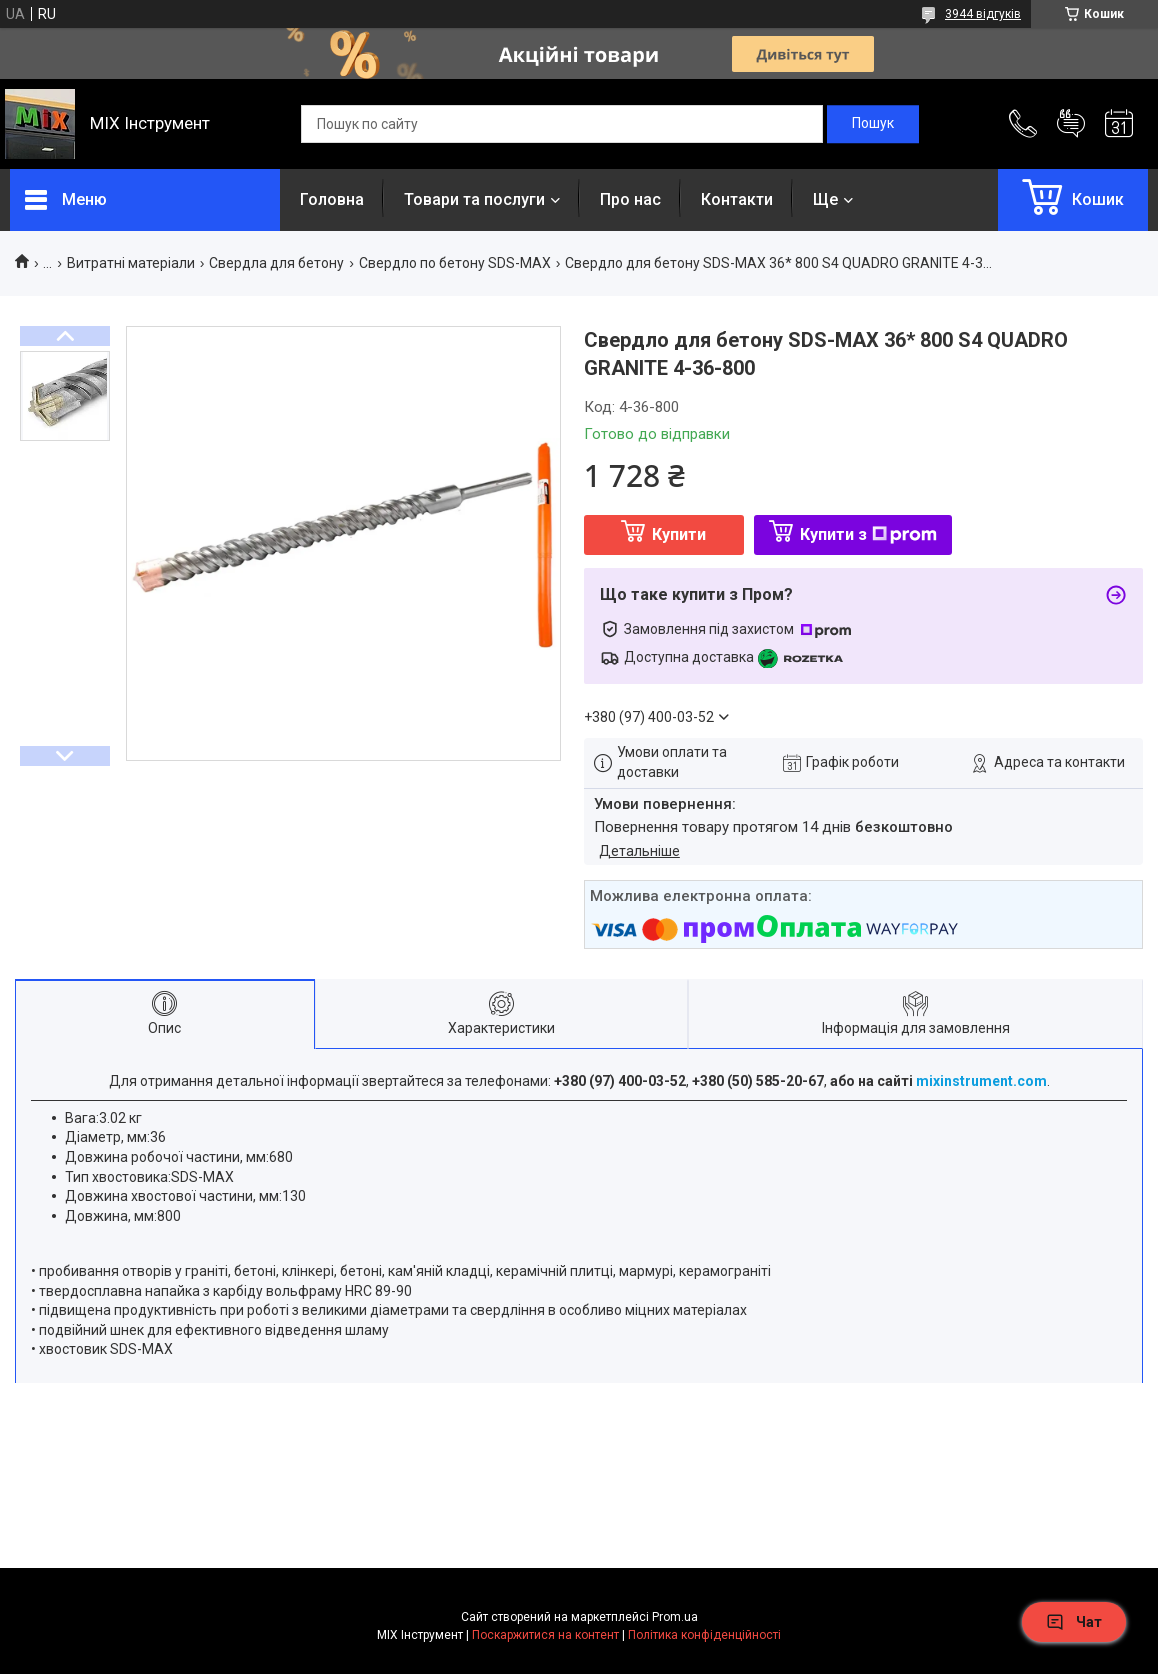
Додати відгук (1071, 124)
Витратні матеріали (131, 263)
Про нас (630, 199)
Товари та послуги (474, 199)
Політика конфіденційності (704, 1635)
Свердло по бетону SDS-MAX (455, 263)
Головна (332, 199)
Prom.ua (675, 1617)
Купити (679, 534)
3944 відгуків (983, 14)
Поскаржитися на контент (545, 1635)
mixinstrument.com (981, 1081)
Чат (1074, 1622)
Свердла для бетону (276, 263)
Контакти (737, 199)
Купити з (868, 534)
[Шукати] (873, 124)
